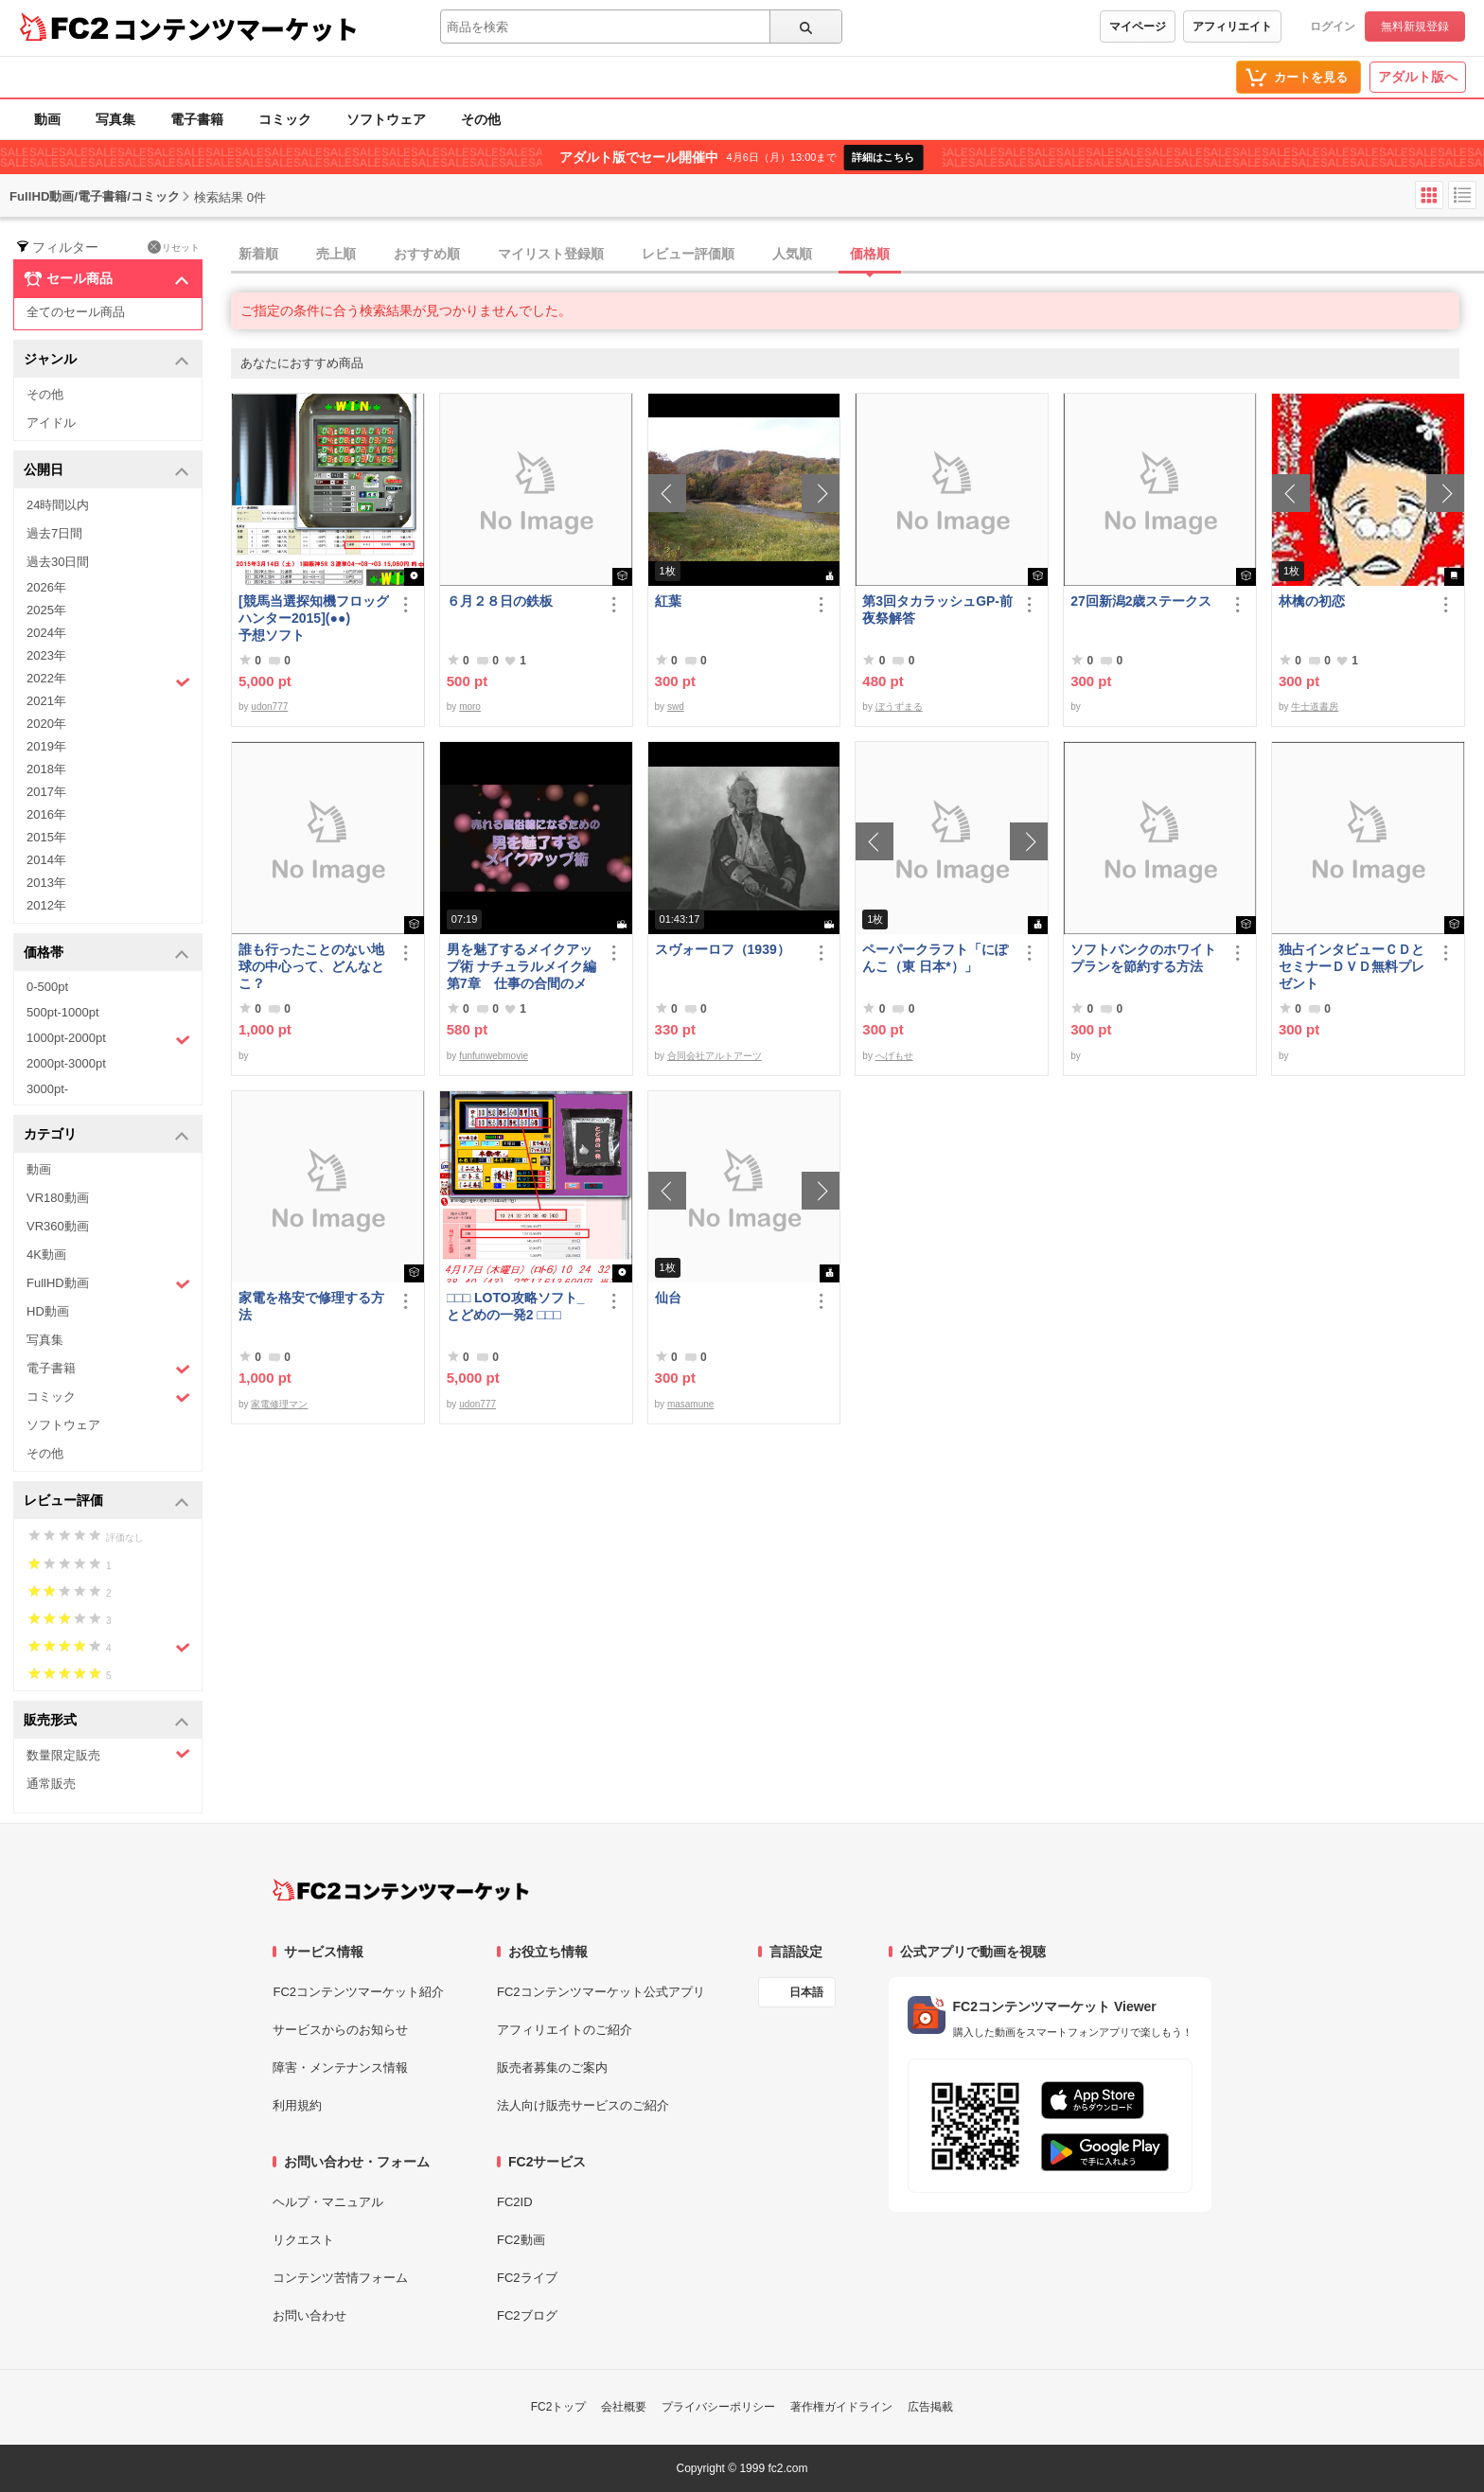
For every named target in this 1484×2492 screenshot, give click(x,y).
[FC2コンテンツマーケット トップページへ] (401, 1890)
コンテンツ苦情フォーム (340, 2278)
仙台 (668, 1297)
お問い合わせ (309, 2315)
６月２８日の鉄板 (500, 601)
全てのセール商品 (75, 312)
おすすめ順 (427, 253)
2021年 (46, 701)
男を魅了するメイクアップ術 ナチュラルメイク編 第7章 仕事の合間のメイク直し (522, 967)
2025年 (46, 610)
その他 (481, 119)
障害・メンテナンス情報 (340, 2067)
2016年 (46, 814)
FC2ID (515, 2202)
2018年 (46, 769)
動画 (47, 119)
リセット (174, 247)
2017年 (46, 792)
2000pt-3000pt (66, 1063)
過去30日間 (57, 562)
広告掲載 (930, 2406)
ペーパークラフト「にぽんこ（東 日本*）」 (935, 958)
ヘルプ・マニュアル (328, 2202)
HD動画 (47, 1311)
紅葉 (668, 601)
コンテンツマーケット (236, 28)
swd (675, 706)
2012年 (46, 905)
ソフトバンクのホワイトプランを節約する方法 (1143, 958)
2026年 (46, 587)
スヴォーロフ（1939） (722, 949)
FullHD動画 (108, 1284)
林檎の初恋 (1312, 601)
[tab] (857, 255)
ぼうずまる (899, 706)
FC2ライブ (527, 2278)
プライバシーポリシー (718, 2406)
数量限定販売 (108, 1754)
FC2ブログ (527, 2315)
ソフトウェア (386, 119)
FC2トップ (559, 2406)
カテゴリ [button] (106, 1135)
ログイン (1332, 26)
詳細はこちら (883, 157)
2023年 (46, 655)
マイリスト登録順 (551, 253)
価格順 (870, 253)
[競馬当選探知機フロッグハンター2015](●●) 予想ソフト (313, 618)
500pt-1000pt (62, 1012)
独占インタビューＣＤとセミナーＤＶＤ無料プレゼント (1351, 966)
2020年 (46, 723)
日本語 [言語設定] (806, 1992)
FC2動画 (521, 2240)
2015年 (46, 837)
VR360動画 (57, 1226)
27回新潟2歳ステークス (1140, 601)
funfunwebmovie (493, 1056)
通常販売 (51, 1783)
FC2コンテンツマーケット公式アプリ (601, 1992)
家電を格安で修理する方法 (311, 1306)
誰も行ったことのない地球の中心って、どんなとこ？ (311, 966)
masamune (690, 1404)
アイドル (51, 422)
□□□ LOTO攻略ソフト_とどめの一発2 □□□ (516, 1306)
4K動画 (46, 1254)
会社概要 (623, 2406)
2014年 (46, 860)
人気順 (792, 253)
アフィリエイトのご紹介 (564, 2030)
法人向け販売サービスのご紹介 (583, 2105)
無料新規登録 (1415, 26)
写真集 (115, 119)
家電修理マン (279, 1404)
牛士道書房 (1314, 706)
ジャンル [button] (106, 360)
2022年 (108, 680)
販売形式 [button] (106, 1721)
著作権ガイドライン (841, 2406)
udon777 (269, 706)
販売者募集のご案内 (552, 2067)
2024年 (46, 633)
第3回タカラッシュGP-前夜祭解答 (937, 609)
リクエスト (303, 2240)
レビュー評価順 (688, 253)
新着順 (258, 253)
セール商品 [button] (106, 279)
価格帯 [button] (106, 954)
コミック (284, 119)
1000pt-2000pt (108, 1039)
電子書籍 (196, 119)
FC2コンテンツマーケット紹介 (358, 1992)
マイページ (1137, 26)
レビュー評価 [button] (106, 1502)
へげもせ (894, 1056)
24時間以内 (57, 505)
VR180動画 (57, 1198)
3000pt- (47, 1089)
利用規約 (297, 2105)
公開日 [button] (106, 471)
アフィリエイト (1232, 26)
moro (470, 706)
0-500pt (47, 987)
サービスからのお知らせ (340, 2030)
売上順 (336, 253)
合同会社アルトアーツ (714, 1056)
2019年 (46, 746)
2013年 (46, 882)
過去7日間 (54, 533)
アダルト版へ (1418, 76)
